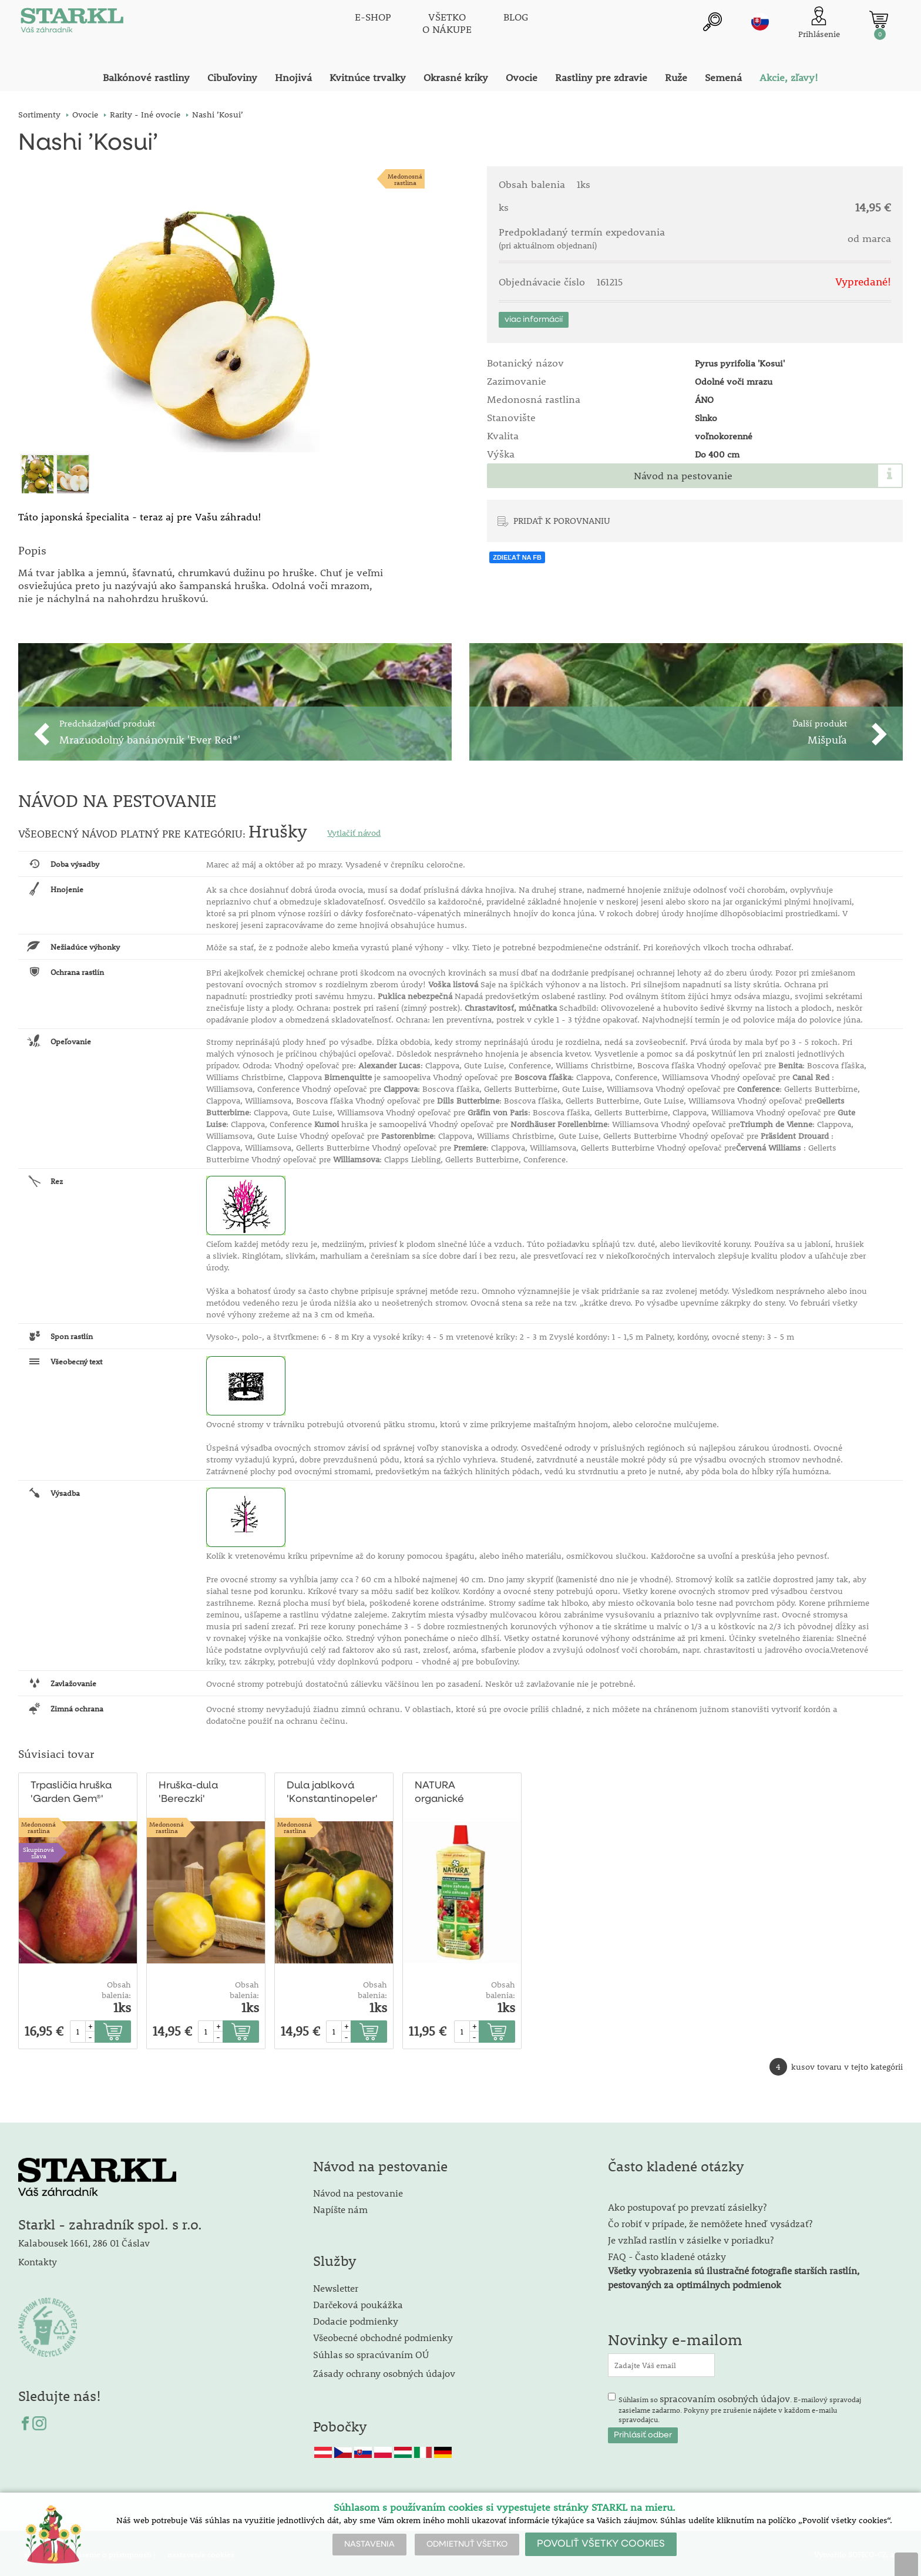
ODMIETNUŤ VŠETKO (466, 2544)
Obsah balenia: (116, 1987)
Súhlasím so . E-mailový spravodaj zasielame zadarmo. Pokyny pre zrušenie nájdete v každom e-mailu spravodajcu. (740, 2406)
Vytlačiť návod (354, 830)
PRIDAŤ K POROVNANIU (561, 520)
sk (760, 22)
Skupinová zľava (38, 1850)
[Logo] (71, 23)
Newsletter (335, 2285)
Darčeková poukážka (358, 2302)
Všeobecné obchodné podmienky (383, 2335)
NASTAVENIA (369, 2544)
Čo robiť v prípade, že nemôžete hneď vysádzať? (710, 2221)
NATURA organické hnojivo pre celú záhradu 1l (454, 1791)
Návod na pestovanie (683, 475)
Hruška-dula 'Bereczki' (188, 1790)
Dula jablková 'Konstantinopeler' (332, 1790)
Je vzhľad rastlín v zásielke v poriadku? (691, 2237)
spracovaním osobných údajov (725, 2396)
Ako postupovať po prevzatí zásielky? (687, 2204)
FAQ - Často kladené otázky (667, 2254)
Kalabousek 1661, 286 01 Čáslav (84, 2240)
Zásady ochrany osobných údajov (385, 2371)
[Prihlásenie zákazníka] (819, 23)
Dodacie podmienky (355, 2318)
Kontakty (37, 2259)
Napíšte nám (340, 2207)
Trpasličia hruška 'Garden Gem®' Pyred (71, 1791)
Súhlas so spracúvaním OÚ (371, 2352)
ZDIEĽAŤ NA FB (517, 557)
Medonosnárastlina (405, 179)
